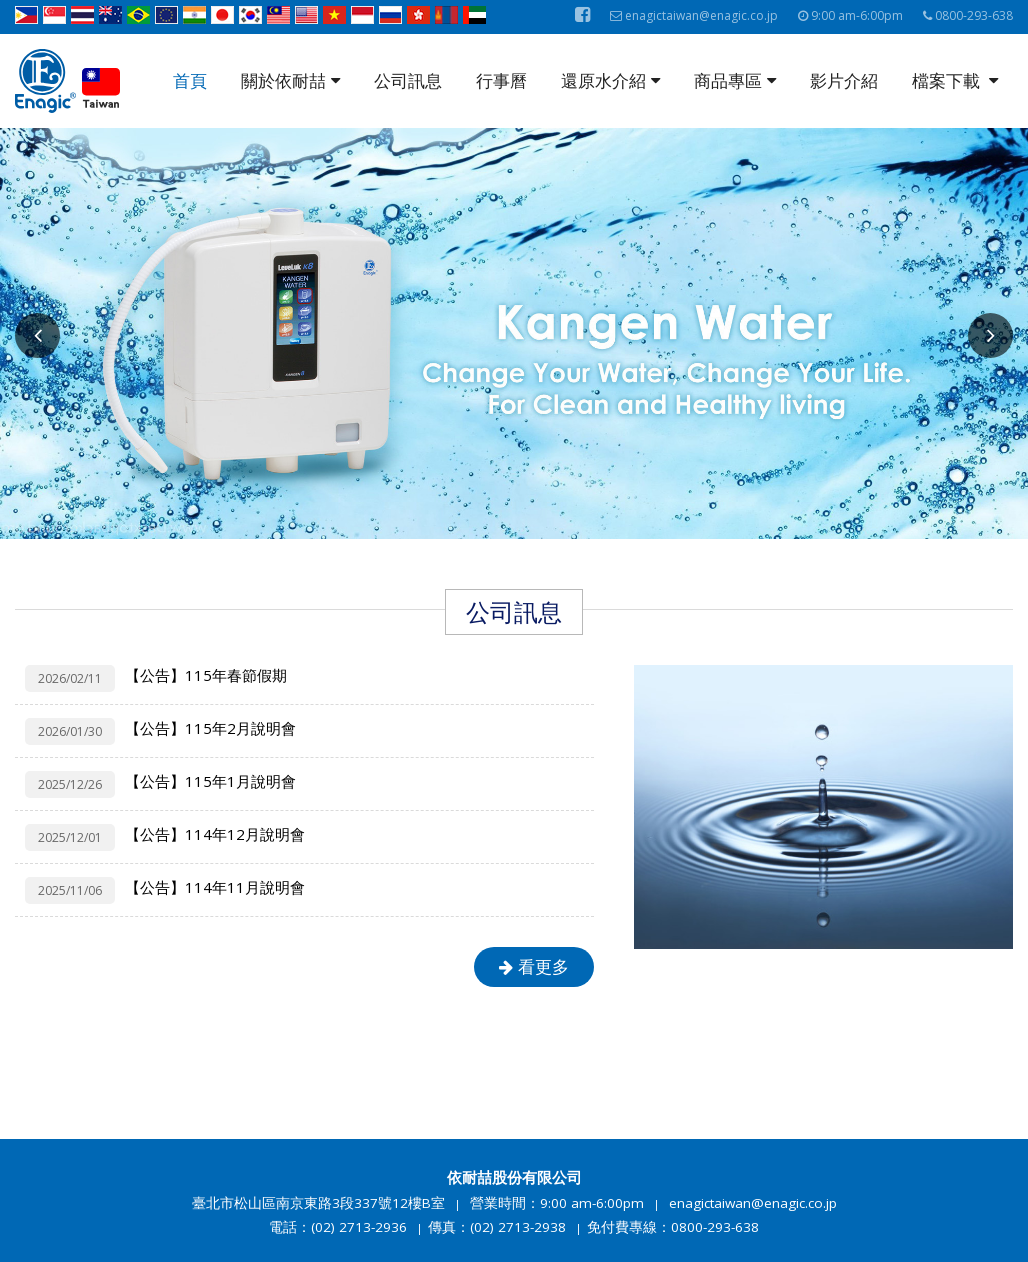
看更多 (534, 966)
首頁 (190, 80)
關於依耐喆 (290, 80)
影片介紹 (844, 80)
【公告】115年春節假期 (206, 675)
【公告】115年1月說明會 (210, 781)
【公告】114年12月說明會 (215, 834)
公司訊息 (408, 80)
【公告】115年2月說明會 (210, 728)
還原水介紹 (610, 80)
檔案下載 (955, 80)
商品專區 (735, 80)
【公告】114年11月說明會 (215, 887)
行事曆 (501, 80)
